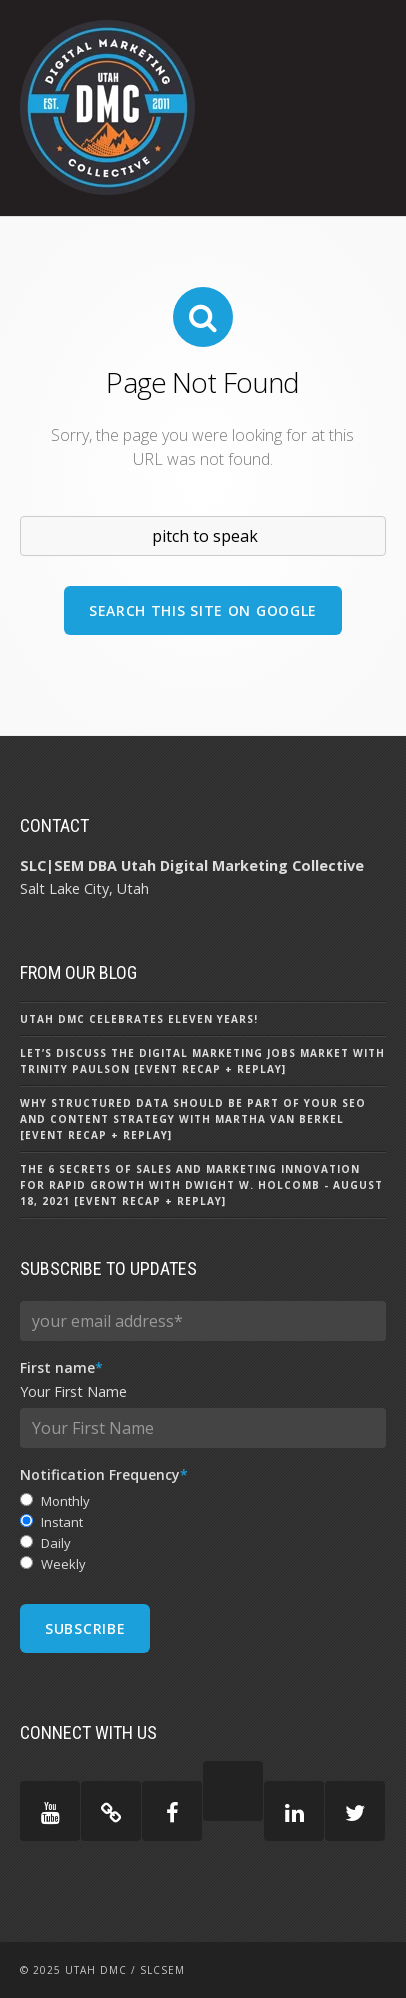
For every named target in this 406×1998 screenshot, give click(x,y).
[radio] (203, 1501)
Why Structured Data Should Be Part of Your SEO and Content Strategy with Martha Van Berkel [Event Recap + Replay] (193, 1119)
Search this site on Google (203, 610)
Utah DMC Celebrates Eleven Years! (139, 1019)
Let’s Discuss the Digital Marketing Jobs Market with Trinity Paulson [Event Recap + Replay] (202, 1061)
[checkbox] (203, 1532)
